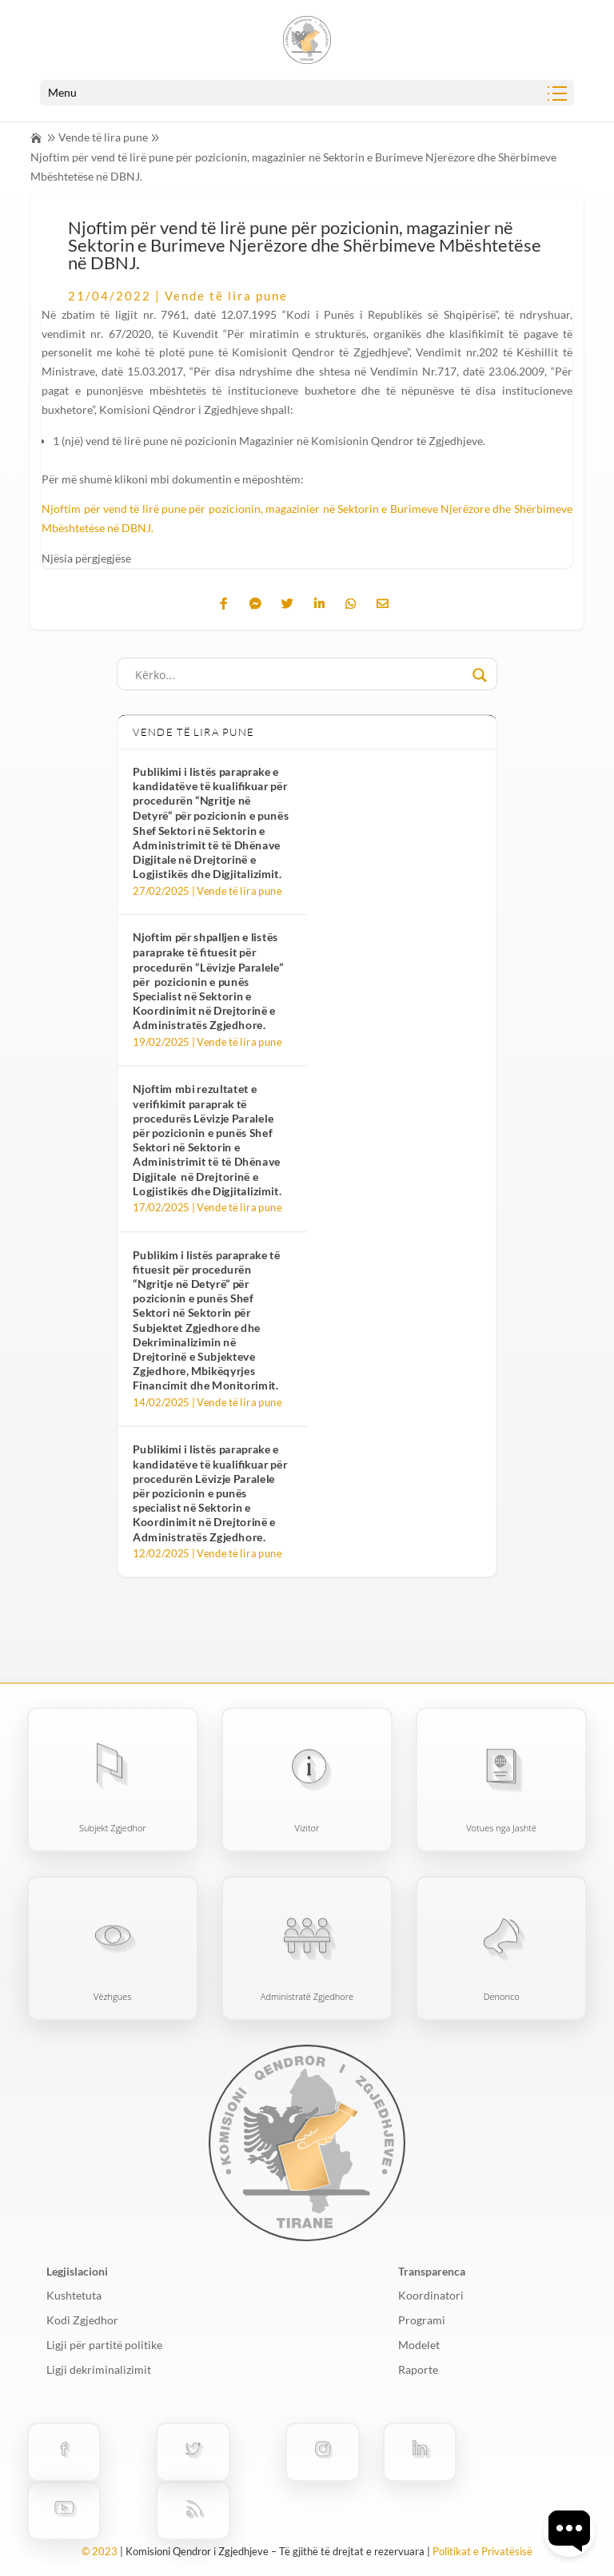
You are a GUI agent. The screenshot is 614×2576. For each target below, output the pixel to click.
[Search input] (299, 675)
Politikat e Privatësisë (482, 2551)
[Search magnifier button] (479, 675)
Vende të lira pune (103, 137)
